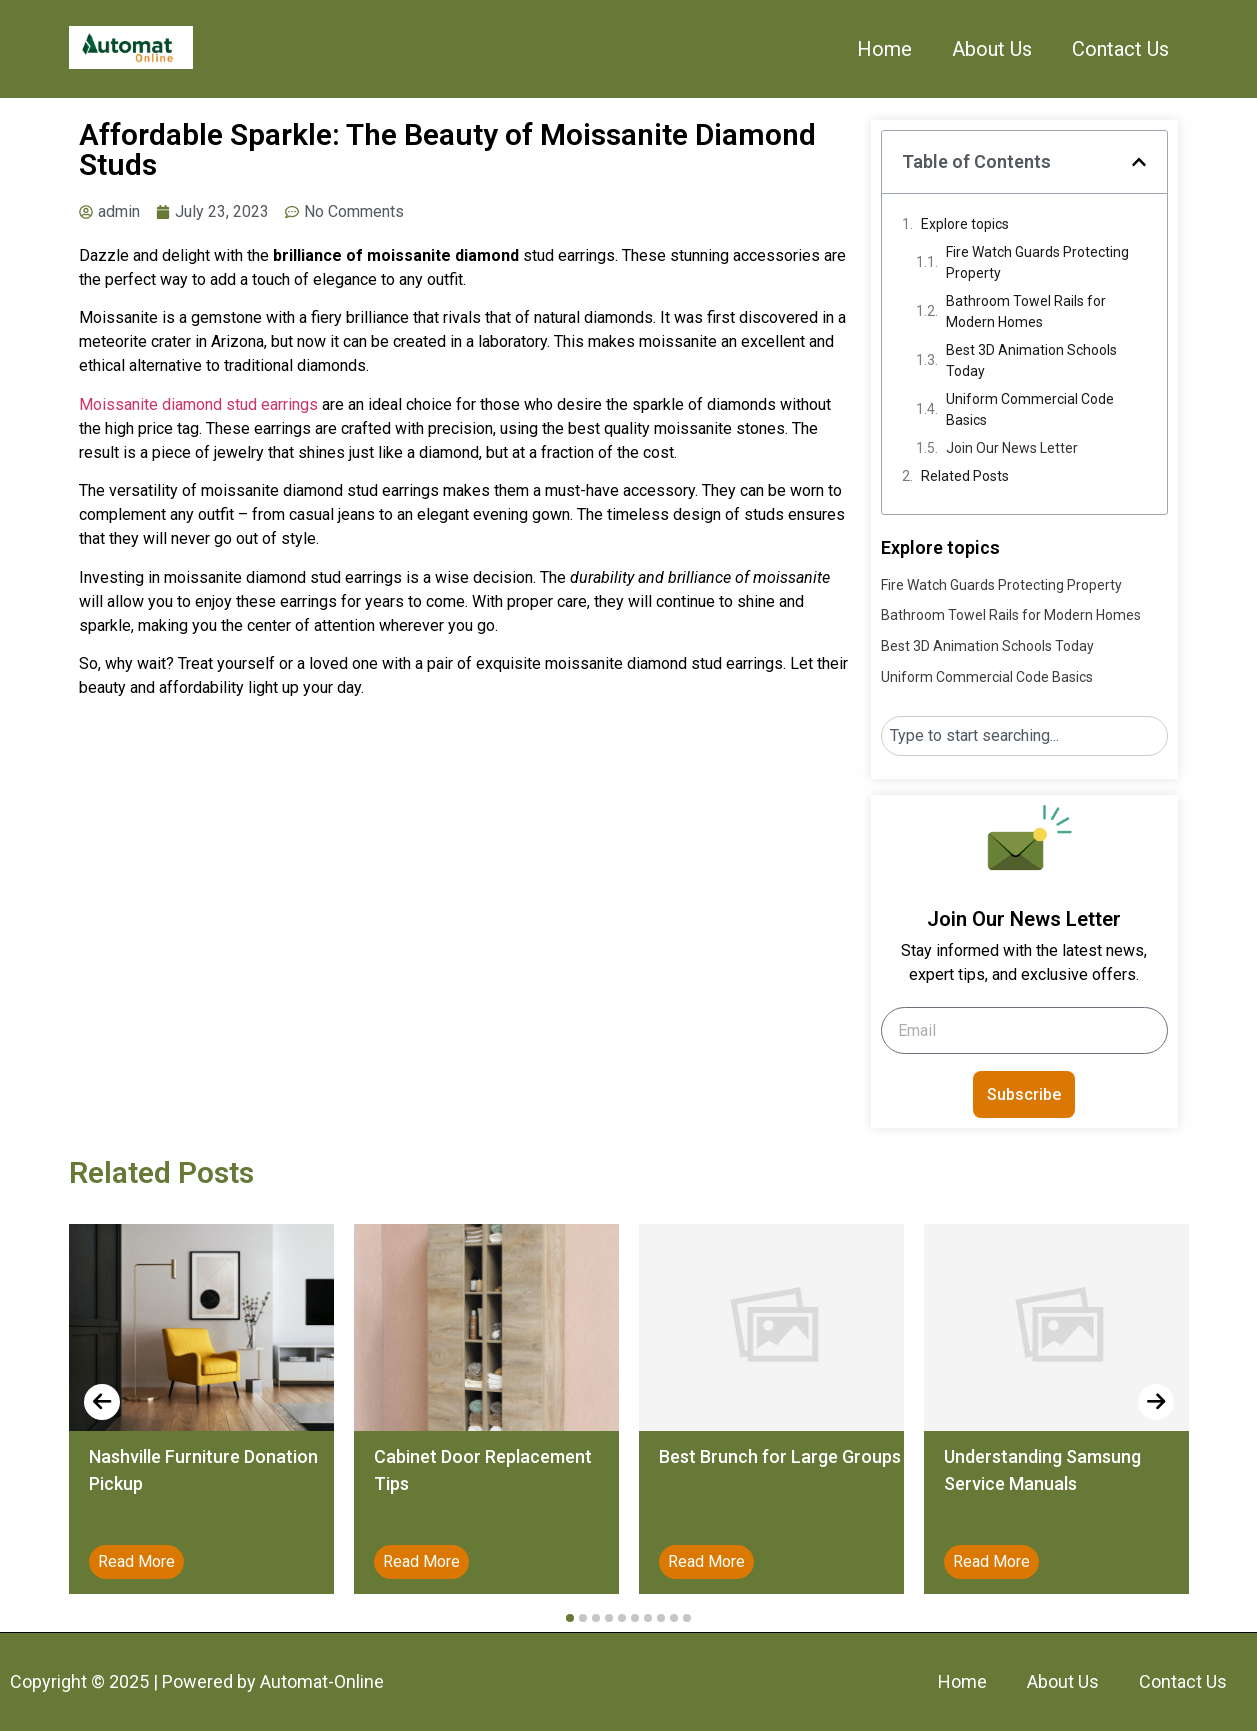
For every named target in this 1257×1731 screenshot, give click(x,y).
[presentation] (102, 1402)
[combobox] (1024, 736)
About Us (992, 49)
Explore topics (965, 224)
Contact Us (1120, 49)
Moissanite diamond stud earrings (198, 404)
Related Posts (965, 476)
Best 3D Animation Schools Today (1031, 360)
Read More (136, 1561)
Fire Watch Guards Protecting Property (1037, 262)
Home (884, 49)
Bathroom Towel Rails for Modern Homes (1026, 311)
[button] (1139, 162)
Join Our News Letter (1012, 448)
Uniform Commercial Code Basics (1030, 409)
